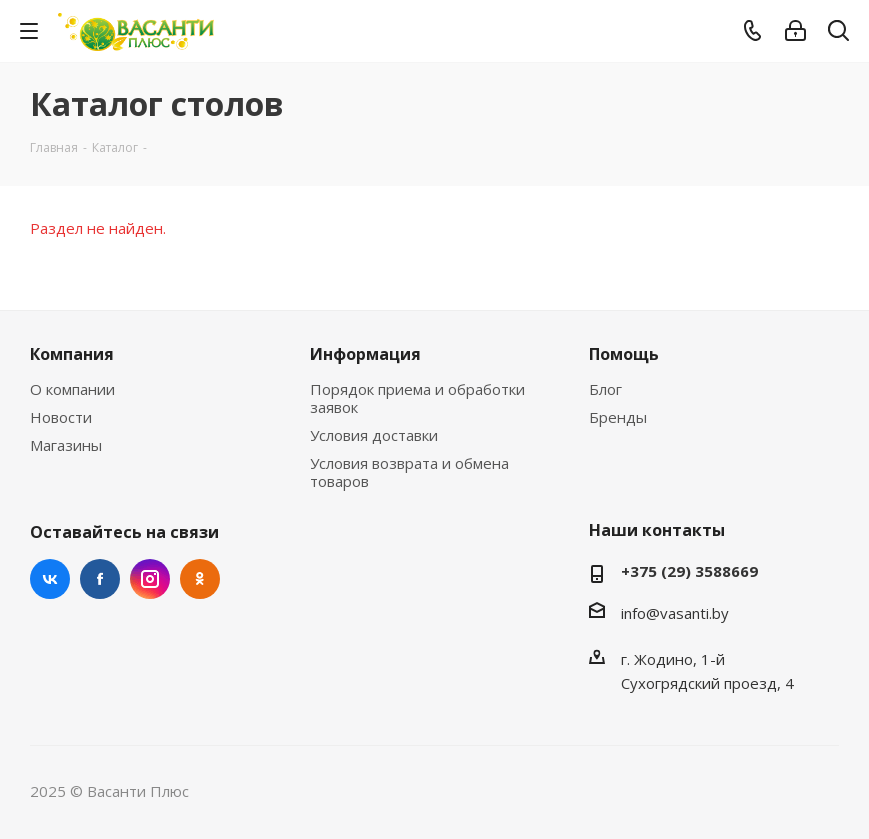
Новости (61, 417)
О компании (72, 389)
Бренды (618, 417)
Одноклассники (200, 579)
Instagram (150, 579)
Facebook (100, 579)
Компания (72, 354)
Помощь (624, 354)
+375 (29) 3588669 (689, 571)
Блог (605, 389)
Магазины (66, 445)
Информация (365, 354)
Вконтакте (50, 579)
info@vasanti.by (675, 613)
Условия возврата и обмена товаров (409, 472)
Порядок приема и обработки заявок (417, 398)
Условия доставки (374, 435)
